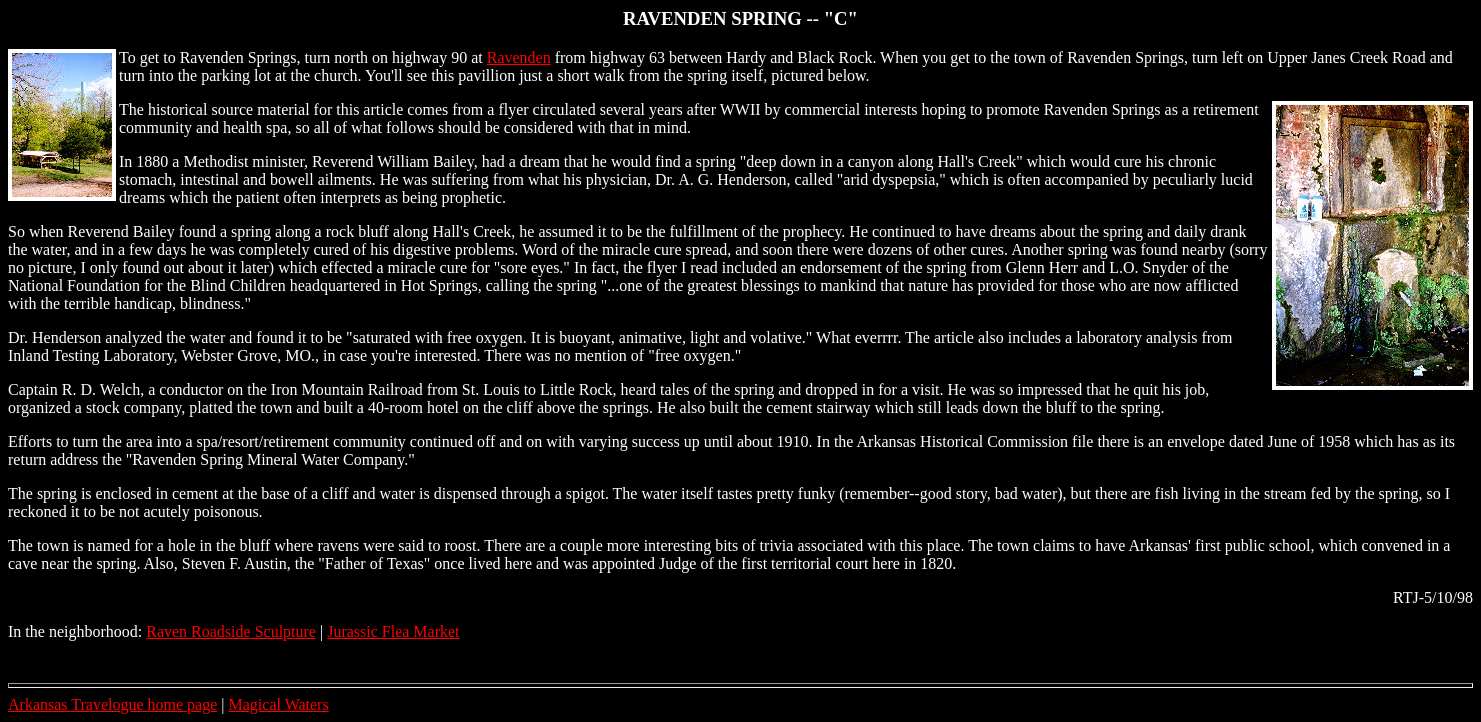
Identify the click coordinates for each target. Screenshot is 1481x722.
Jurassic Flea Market (393, 631)
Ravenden (519, 57)
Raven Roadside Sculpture (231, 631)
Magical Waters (279, 704)
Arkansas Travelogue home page (112, 704)
